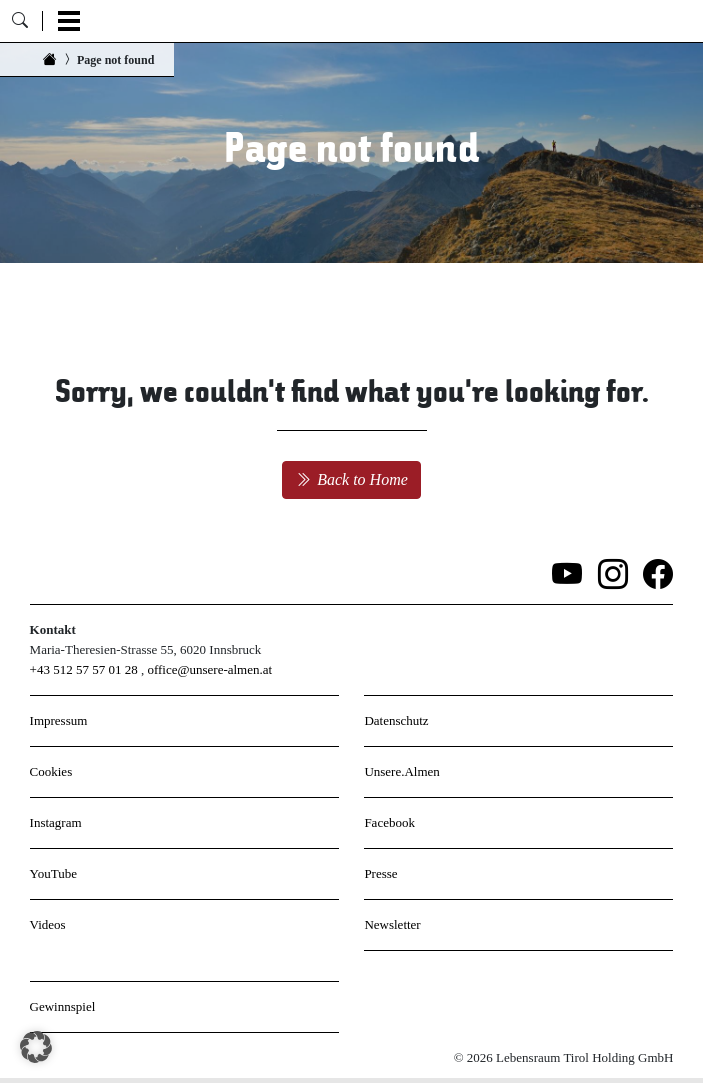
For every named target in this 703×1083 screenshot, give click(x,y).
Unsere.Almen (401, 771)
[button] (36, 1047)
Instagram (56, 822)
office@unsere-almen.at (209, 669)
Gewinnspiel (63, 1006)
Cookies (51, 771)
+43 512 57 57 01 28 (84, 669)
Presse (380, 873)
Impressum (59, 720)
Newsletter (392, 924)
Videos (48, 924)
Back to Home (351, 479)
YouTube (53, 873)
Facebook (389, 822)
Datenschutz (396, 720)
